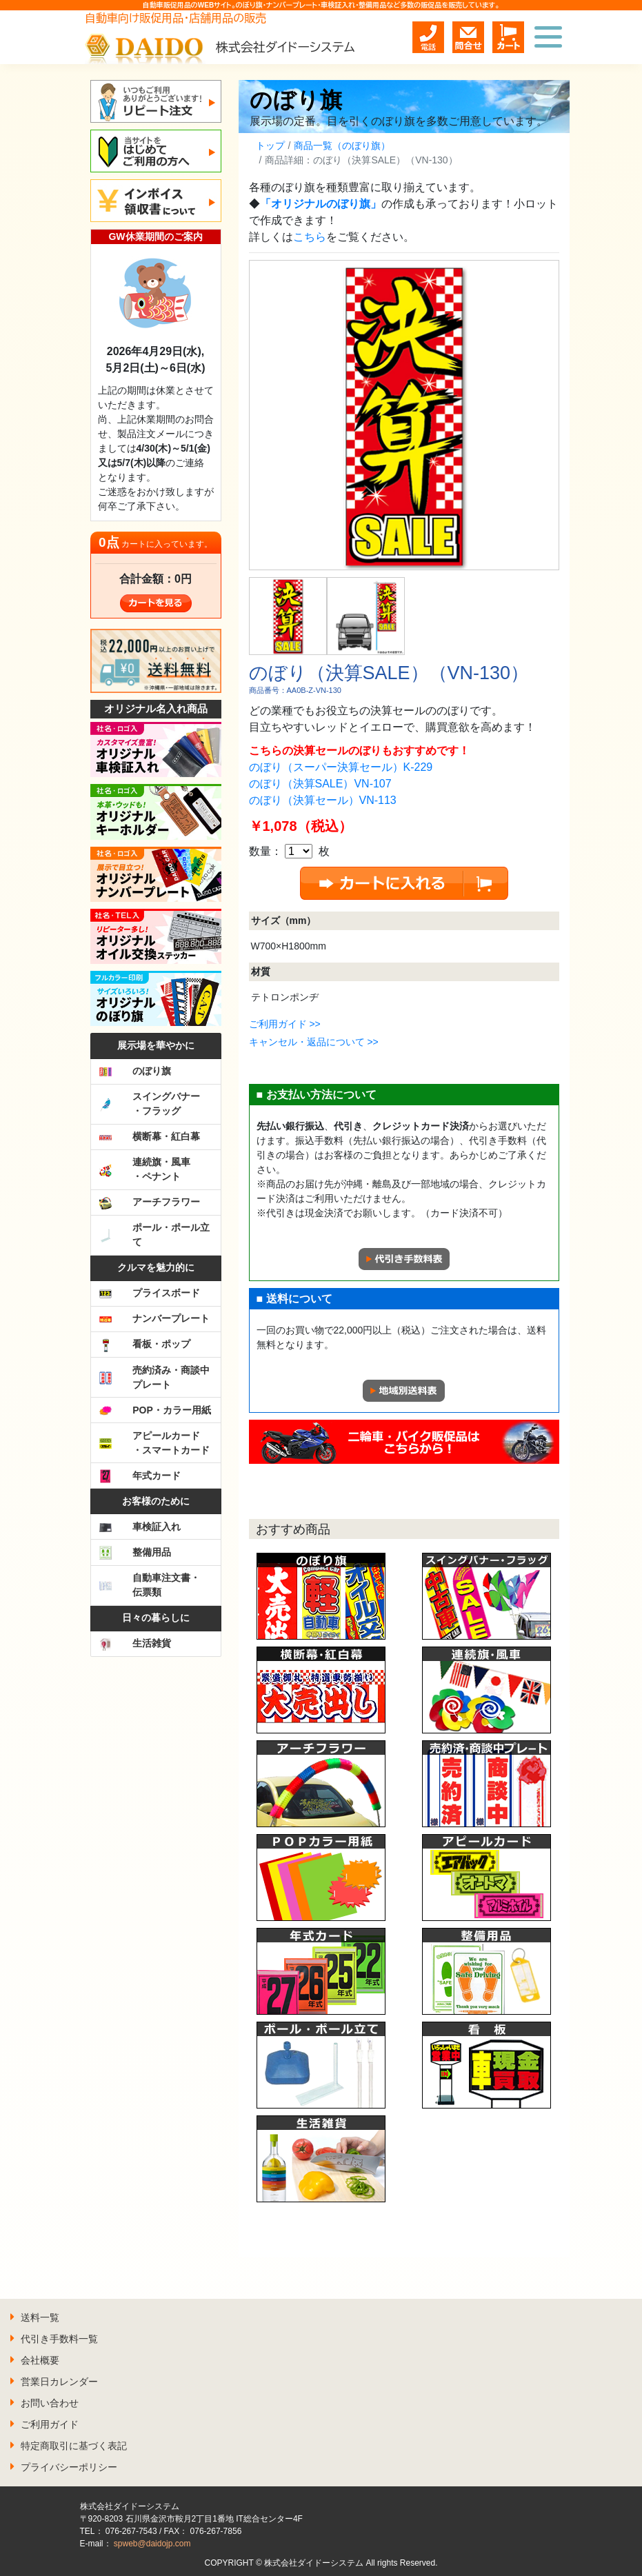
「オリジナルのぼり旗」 (320, 204)
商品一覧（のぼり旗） (342, 145)
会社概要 (40, 2360)
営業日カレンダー (59, 2381)
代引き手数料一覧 (59, 2338)
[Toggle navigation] (548, 37)
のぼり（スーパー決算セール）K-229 (341, 767)
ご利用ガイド (50, 2424)
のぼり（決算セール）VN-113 (323, 800)
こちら (309, 237)
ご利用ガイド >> (285, 1023)
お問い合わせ (50, 2402)
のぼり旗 (296, 100)
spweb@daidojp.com (152, 2543)
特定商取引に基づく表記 (74, 2445)
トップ (270, 145)
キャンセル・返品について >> (314, 1041)
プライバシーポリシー (69, 2467)
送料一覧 (40, 2317)
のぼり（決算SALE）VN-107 (320, 783)
